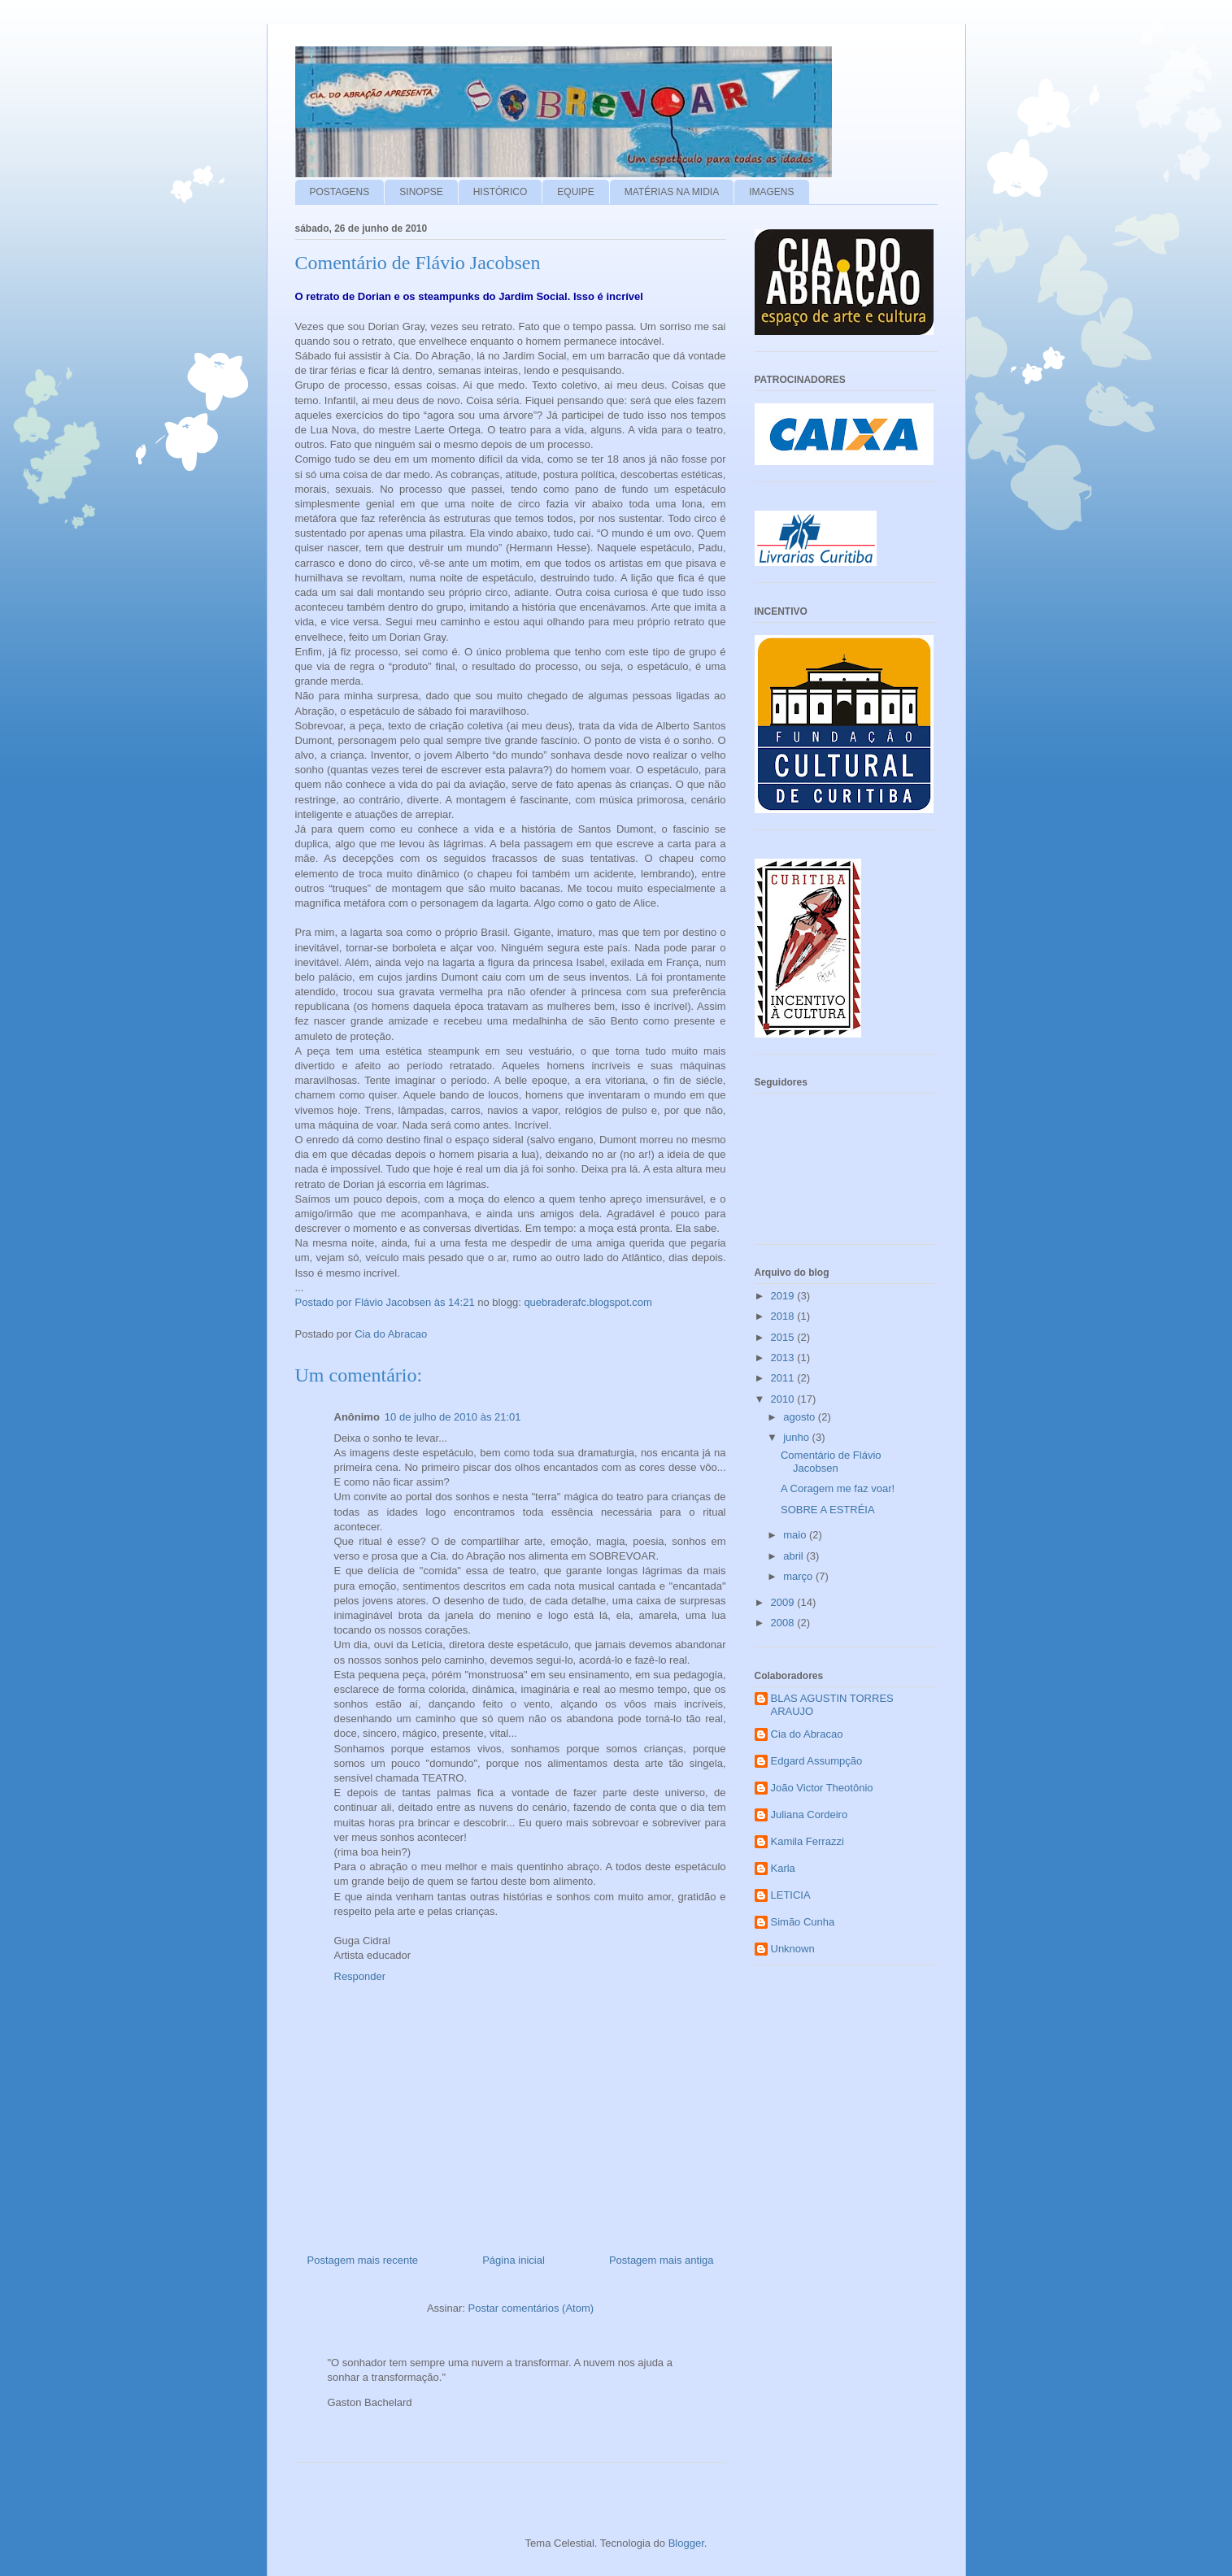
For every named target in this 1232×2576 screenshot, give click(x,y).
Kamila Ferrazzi (807, 1841)
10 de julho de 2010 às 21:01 (453, 1417)
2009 (784, 1602)
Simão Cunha (803, 1922)
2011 (784, 1378)
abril (794, 1556)
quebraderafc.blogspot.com (588, 1302)
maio (796, 1535)
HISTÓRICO (500, 192)
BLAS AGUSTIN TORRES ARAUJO (832, 1704)
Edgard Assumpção (817, 1761)
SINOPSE (420, 192)
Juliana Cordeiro (809, 1814)
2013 (784, 1357)
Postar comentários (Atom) (531, 2308)
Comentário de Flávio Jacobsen (831, 1461)
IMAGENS (771, 192)
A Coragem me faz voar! (838, 1488)
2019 (784, 1296)
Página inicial (513, 2260)
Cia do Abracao (807, 1734)
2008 (784, 1623)
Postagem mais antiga (661, 2260)
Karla (783, 1868)
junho (797, 1437)
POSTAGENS (340, 192)
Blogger (686, 2543)
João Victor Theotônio (822, 1788)
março (799, 1576)
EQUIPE (575, 192)
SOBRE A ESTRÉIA (828, 1509)
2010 (784, 1399)
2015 (784, 1337)
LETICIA (791, 1895)
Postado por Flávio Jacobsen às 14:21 (386, 1302)
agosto (800, 1417)
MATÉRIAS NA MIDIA (672, 192)
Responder (360, 1976)
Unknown (793, 1949)
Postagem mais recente (363, 2260)
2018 (784, 1316)
